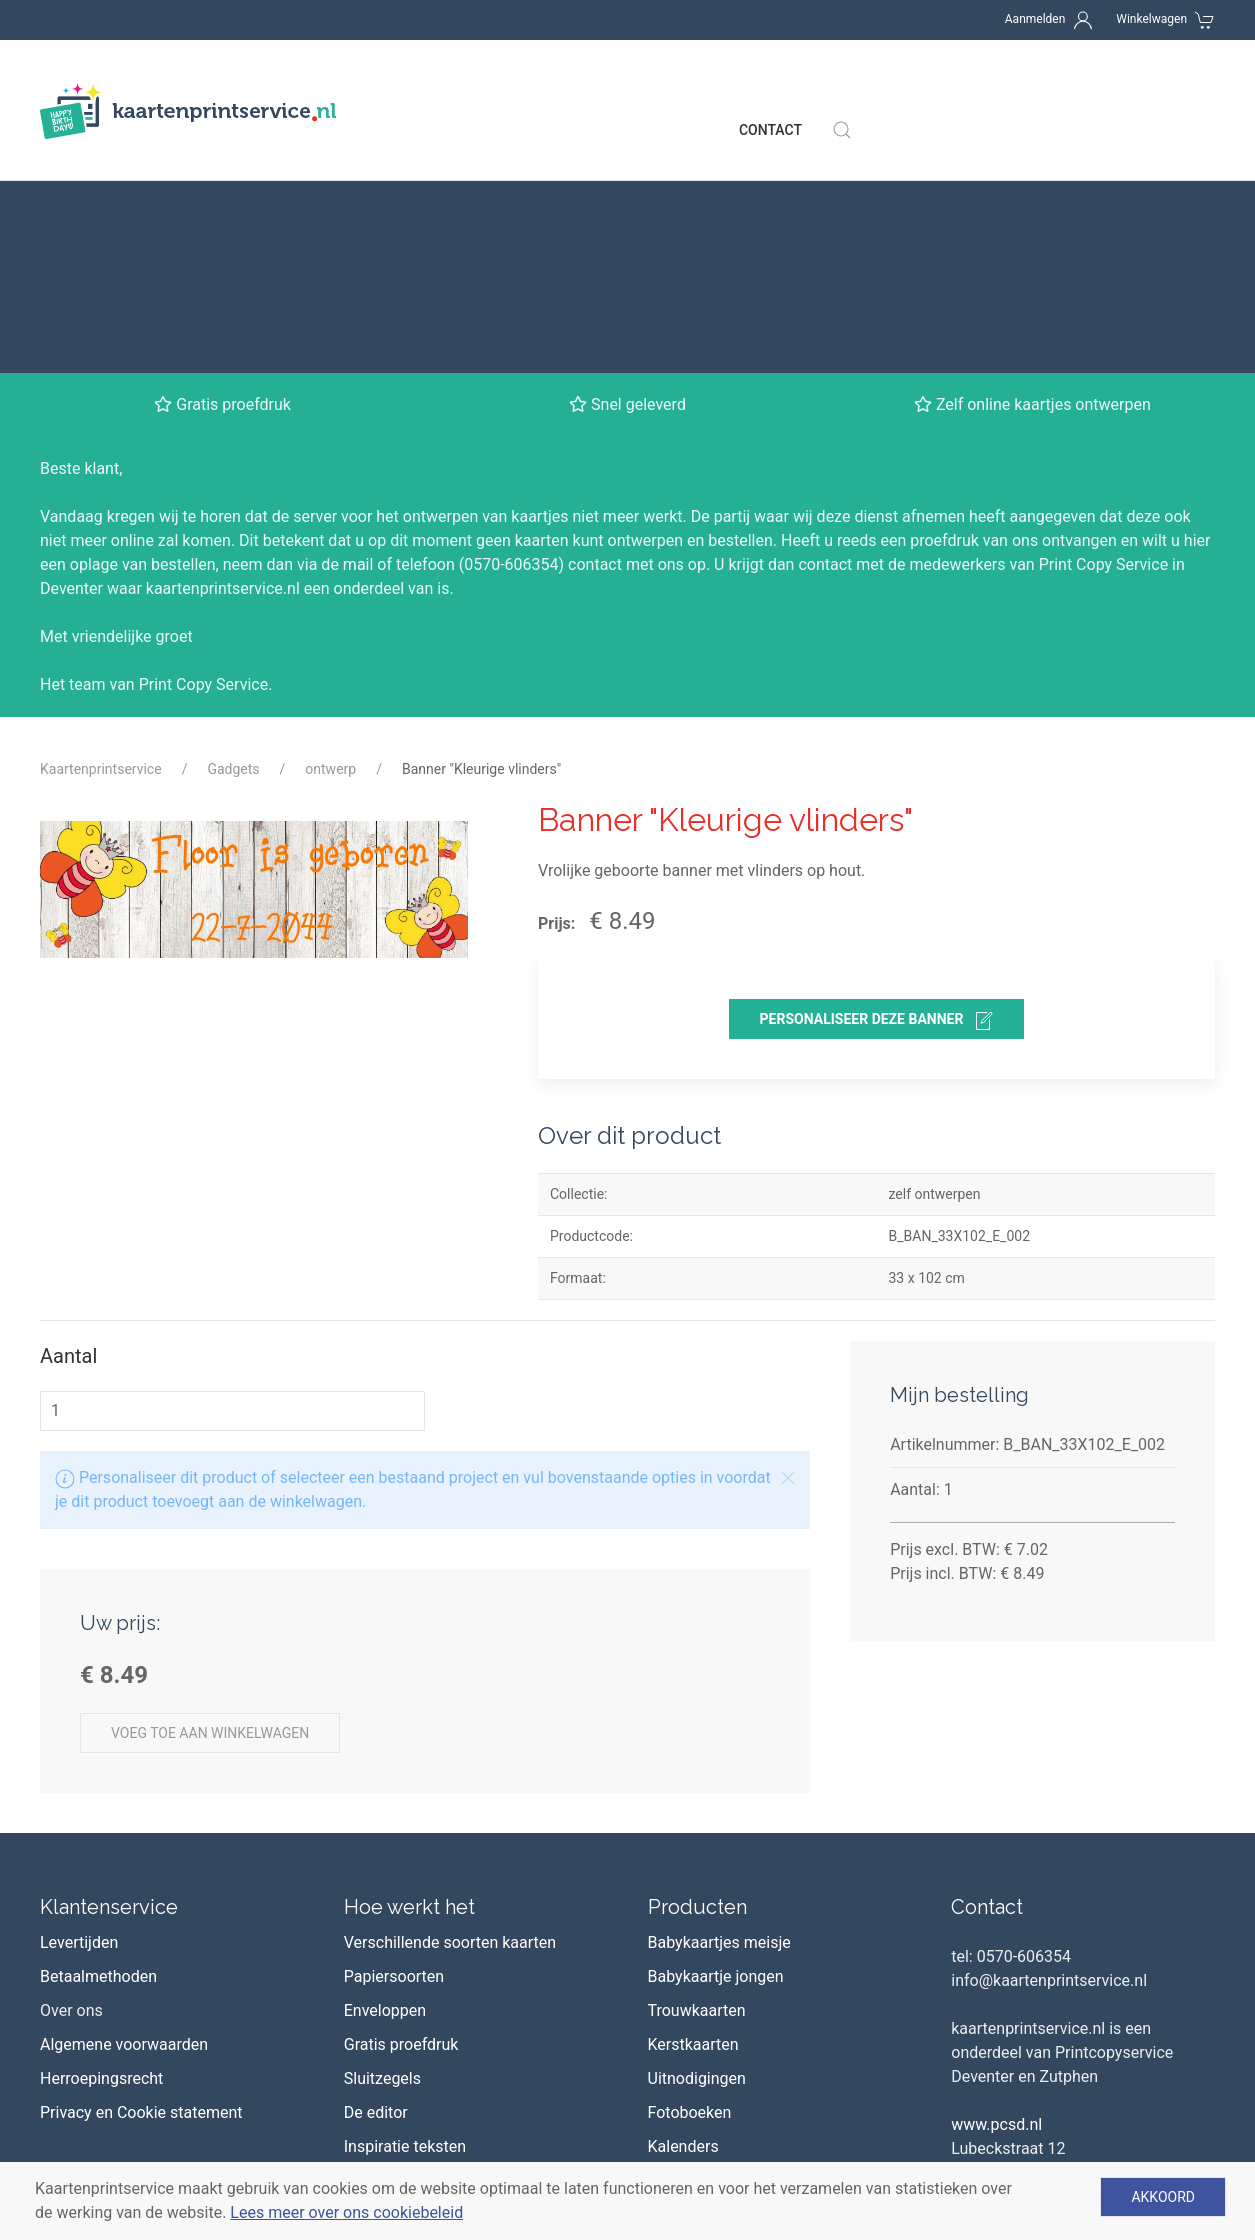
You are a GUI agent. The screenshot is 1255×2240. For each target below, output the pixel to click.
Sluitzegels (382, 1846)
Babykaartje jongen (716, 1744)
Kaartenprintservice (101, 537)
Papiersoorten (394, 1744)
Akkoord (1163, 2197)
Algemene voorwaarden (124, 1812)
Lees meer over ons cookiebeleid (346, 2212)
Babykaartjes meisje (719, 1710)
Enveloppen (385, 1778)
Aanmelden (1035, 19)
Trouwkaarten (697, 1778)
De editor (376, 1880)
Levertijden (79, 1710)
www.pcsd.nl (996, 1892)
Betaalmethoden (98, 1744)
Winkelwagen (1151, 19)
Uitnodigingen (697, 1846)
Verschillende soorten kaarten (450, 1710)
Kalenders (683, 1914)
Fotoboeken (690, 1880)
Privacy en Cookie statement (141, 1880)
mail (358, 332)
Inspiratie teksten (405, 1914)
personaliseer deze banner (877, 789)
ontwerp (330, 537)
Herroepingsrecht (101, 1846)
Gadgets (233, 537)
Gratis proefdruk (401, 1812)
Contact (770, 90)
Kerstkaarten (693, 1812)
